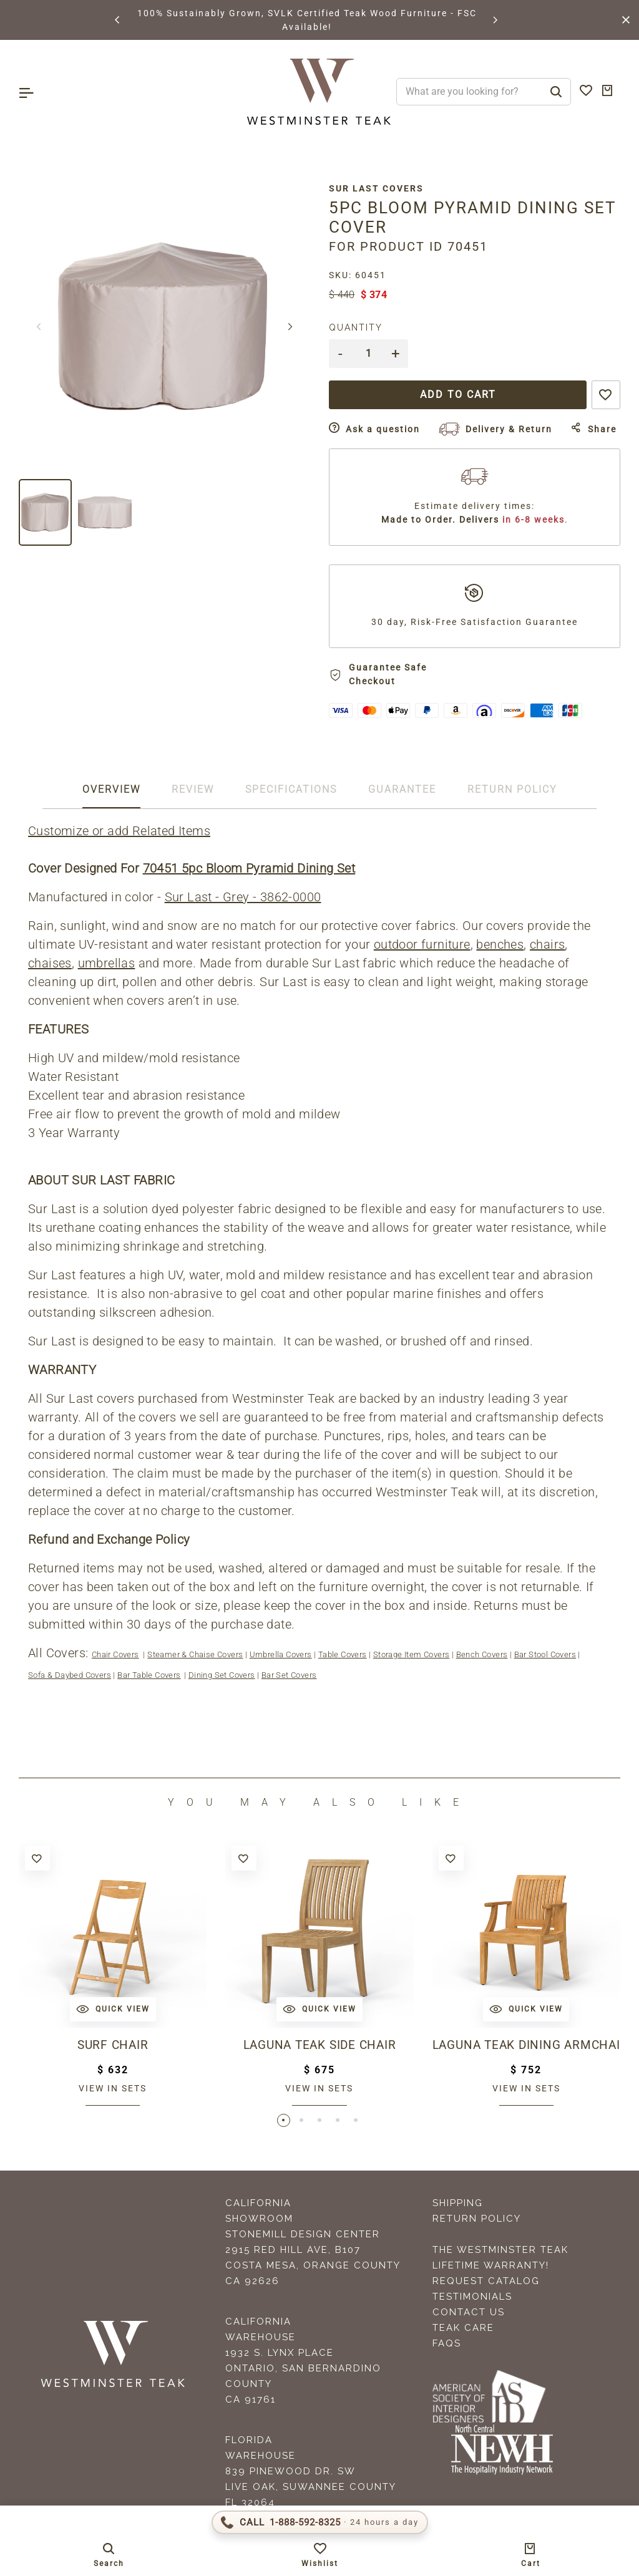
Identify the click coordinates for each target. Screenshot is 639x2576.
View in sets (113, 2088)
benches (500, 944)
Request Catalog (486, 2281)
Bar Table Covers (148, 1675)
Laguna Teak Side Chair (319, 2044)
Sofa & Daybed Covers (69, 1675)
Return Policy (476, 2219)
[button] (118, 20)
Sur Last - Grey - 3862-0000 (243, 896)
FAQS (446, 2344)
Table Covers (342, 1654)
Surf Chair (113, 2044)
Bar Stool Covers (545, 1654)
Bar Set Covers (289, 1675)
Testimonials (472, 2297)
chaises (50, 963)
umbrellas (106, 963)
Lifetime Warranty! (490, 2266)
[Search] (556, 91)
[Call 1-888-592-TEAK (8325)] (320, 2522)
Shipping (457, 2203)
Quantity (356, 327)
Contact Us (468, 2312)
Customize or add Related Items (119, 830)
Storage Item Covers (411, 1654)
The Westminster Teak (500, 2250)
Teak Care (463, 2328)
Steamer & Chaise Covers (195, 1654)
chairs (547, 944)
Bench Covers (482, 1654)
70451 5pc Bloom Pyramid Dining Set (249, 868)
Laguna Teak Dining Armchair (526, 2044)
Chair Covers (115, 1654)
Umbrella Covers (281, 1654)
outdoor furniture (422, 944)
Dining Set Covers (221, 1675)
